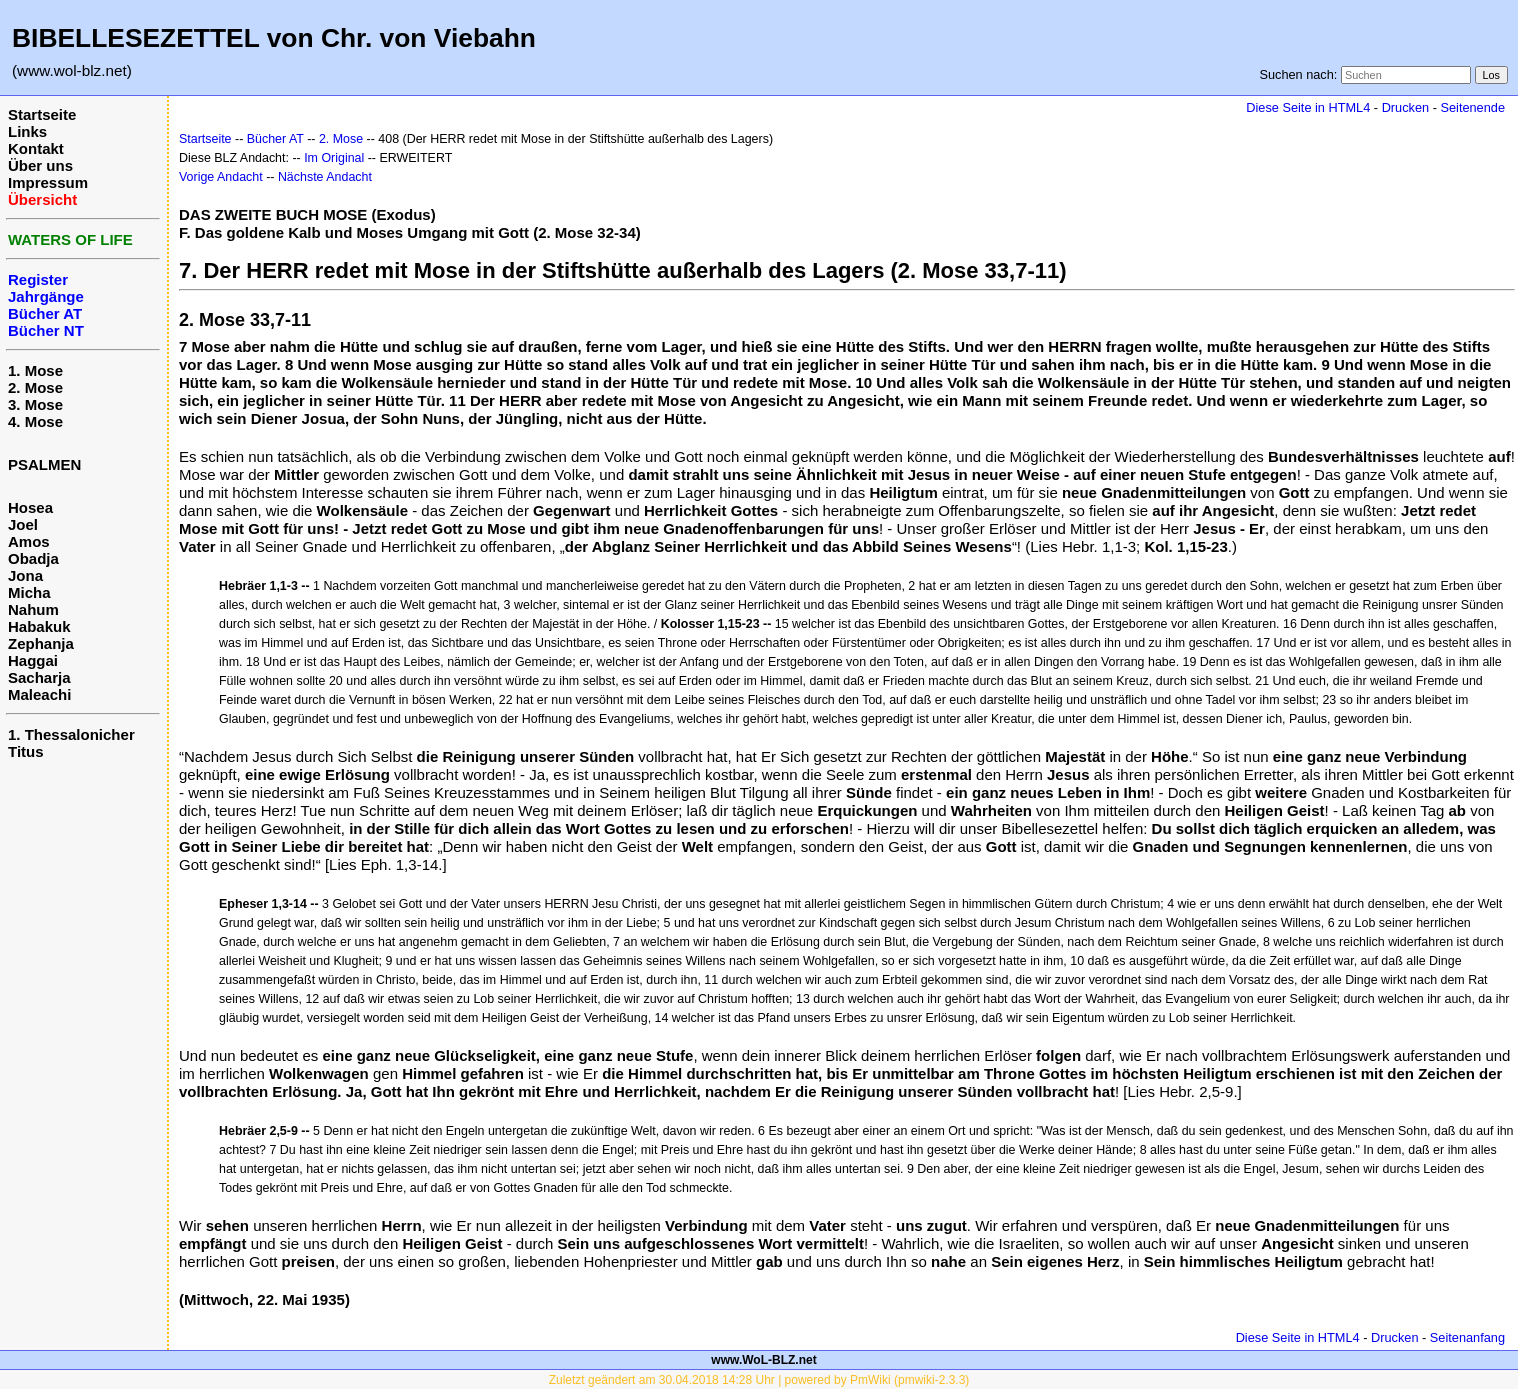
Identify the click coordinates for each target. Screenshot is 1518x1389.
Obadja (33, 558)
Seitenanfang (1467, 1337)
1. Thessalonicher (71, 734)
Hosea (30, 507)
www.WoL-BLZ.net (763, 1360)
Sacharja (39, 677)
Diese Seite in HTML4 (1308, 107)
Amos (29, 541)
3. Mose (35, 404)
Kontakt (36, 148)
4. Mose (35, 421)
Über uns (40, 165)
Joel (23, 524)
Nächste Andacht (325, 177)
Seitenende (1472, 107)
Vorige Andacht (221, 177)
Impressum (48, 182)
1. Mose (35, 370)
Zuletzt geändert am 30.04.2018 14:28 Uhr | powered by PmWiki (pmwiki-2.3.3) (759, 1380)
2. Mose (35, 387)
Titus (26, 751)
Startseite (42, 114)
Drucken (1405, 107)
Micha (29, 592)
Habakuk (39, 626)
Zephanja (41, 643)
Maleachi (39, 694)
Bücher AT (275, 139)
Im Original (334, 158)
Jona (25, 575)
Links (27, 131)
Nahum (33, 609)
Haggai (33, 660)
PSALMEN (44, 464)
